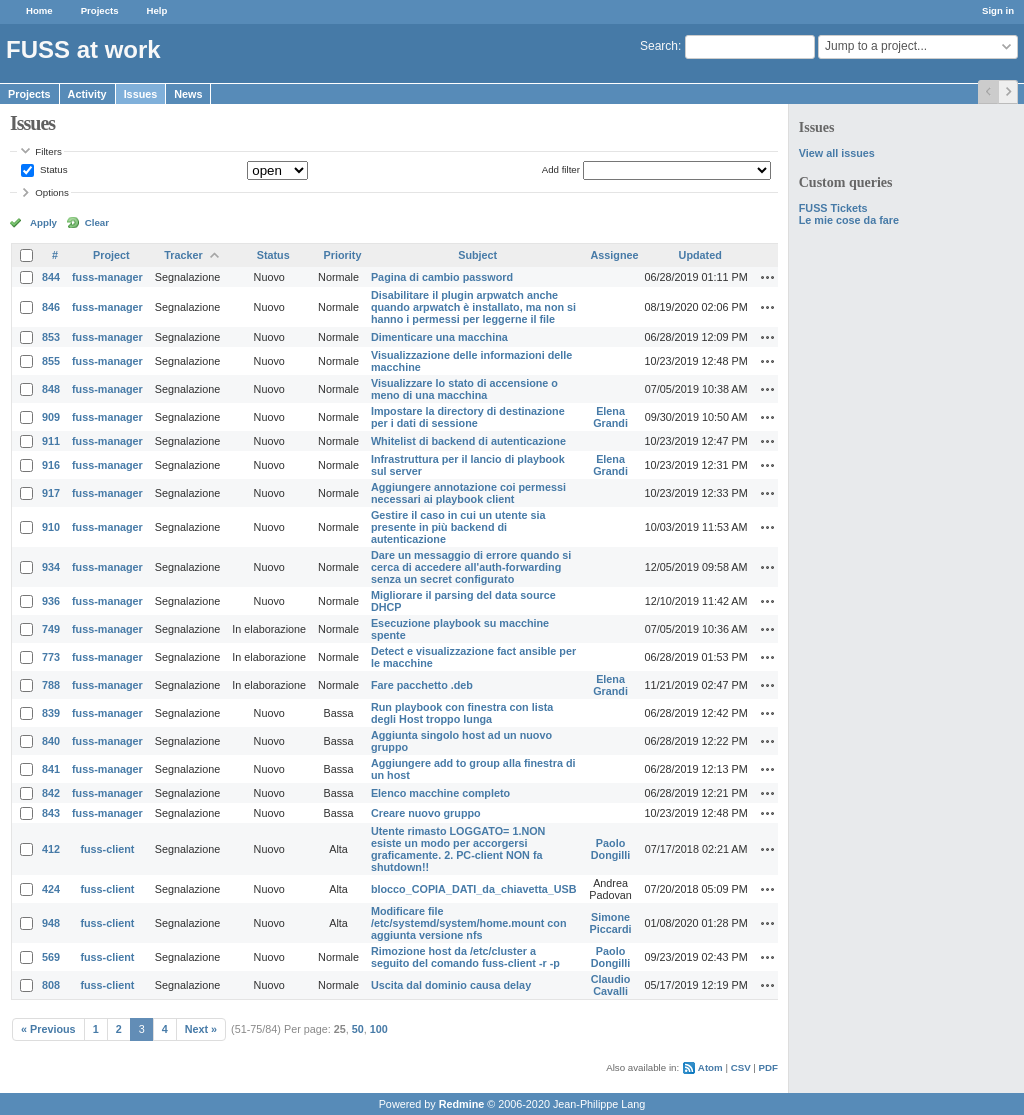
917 (51, 493)
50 (358, 1029)
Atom (710, 1067)
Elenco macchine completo (440, 793)
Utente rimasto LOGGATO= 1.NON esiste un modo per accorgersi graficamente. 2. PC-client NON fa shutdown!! (458, 849)
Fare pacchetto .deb (422, 685)
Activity (87, 94)
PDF (768, 1067)
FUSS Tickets (833, 208)
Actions (768, 277)
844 (51, 277)
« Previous (48, 1029)
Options (52, 192)
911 (51, 441)
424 (51, 889)
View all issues (837, 153)
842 (51, 793)
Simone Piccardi (611, 923)
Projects (100, 10)
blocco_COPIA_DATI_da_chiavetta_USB (474, 889)
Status (52, 169)
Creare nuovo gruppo (426, 813)
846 (51, 307)
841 (51, 769)
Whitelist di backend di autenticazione (468, 441)
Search (659, 46)
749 (51, 629)
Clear (97, 222)
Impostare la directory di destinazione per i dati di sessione (468, 417)
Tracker (183, 255)
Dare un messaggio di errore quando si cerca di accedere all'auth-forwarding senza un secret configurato (471, 567)
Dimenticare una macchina (439, 337)
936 (51, 601)
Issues (141, 94)
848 (51, 389)
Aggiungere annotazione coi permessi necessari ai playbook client (468, 493)
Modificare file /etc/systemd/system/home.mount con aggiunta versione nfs (469, 923)
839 (51, 713)
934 (51, 567)
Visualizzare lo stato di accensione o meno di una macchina (464, 389)
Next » (201, 1029)
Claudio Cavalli (611, 985)
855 (51, 361)
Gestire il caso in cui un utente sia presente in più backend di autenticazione (458, 527)
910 (51, 527)
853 (51, 337)
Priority (343, 255)
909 (51, 417)
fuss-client (107, 849)
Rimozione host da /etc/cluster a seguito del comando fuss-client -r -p (465, 957)
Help (157, 10)
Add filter (561, 169)
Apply (43, 222)
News (188, 94)
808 (51, 985)
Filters (48, 151)
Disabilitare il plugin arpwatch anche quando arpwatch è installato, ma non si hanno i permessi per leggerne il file (473, 307)
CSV (741, 1067)
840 (51, 741)
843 (51, 813)
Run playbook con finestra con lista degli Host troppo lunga (462, 713)
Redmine (462, 1104)
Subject (477, 255)
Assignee (615, 255)
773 (51, 657)
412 (51, 849)
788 (51, 685)
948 (51, 923)
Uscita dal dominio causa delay (451, 985)
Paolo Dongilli (611, 849)
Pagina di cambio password (442, 277)
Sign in (998, 10)
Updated (700, 255)
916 (51, 465)
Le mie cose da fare (849, 220)
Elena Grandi (610, 417)
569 (51, 957)
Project (111, 255)
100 (379, 1029)
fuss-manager (107, 277)
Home (39, 10)
